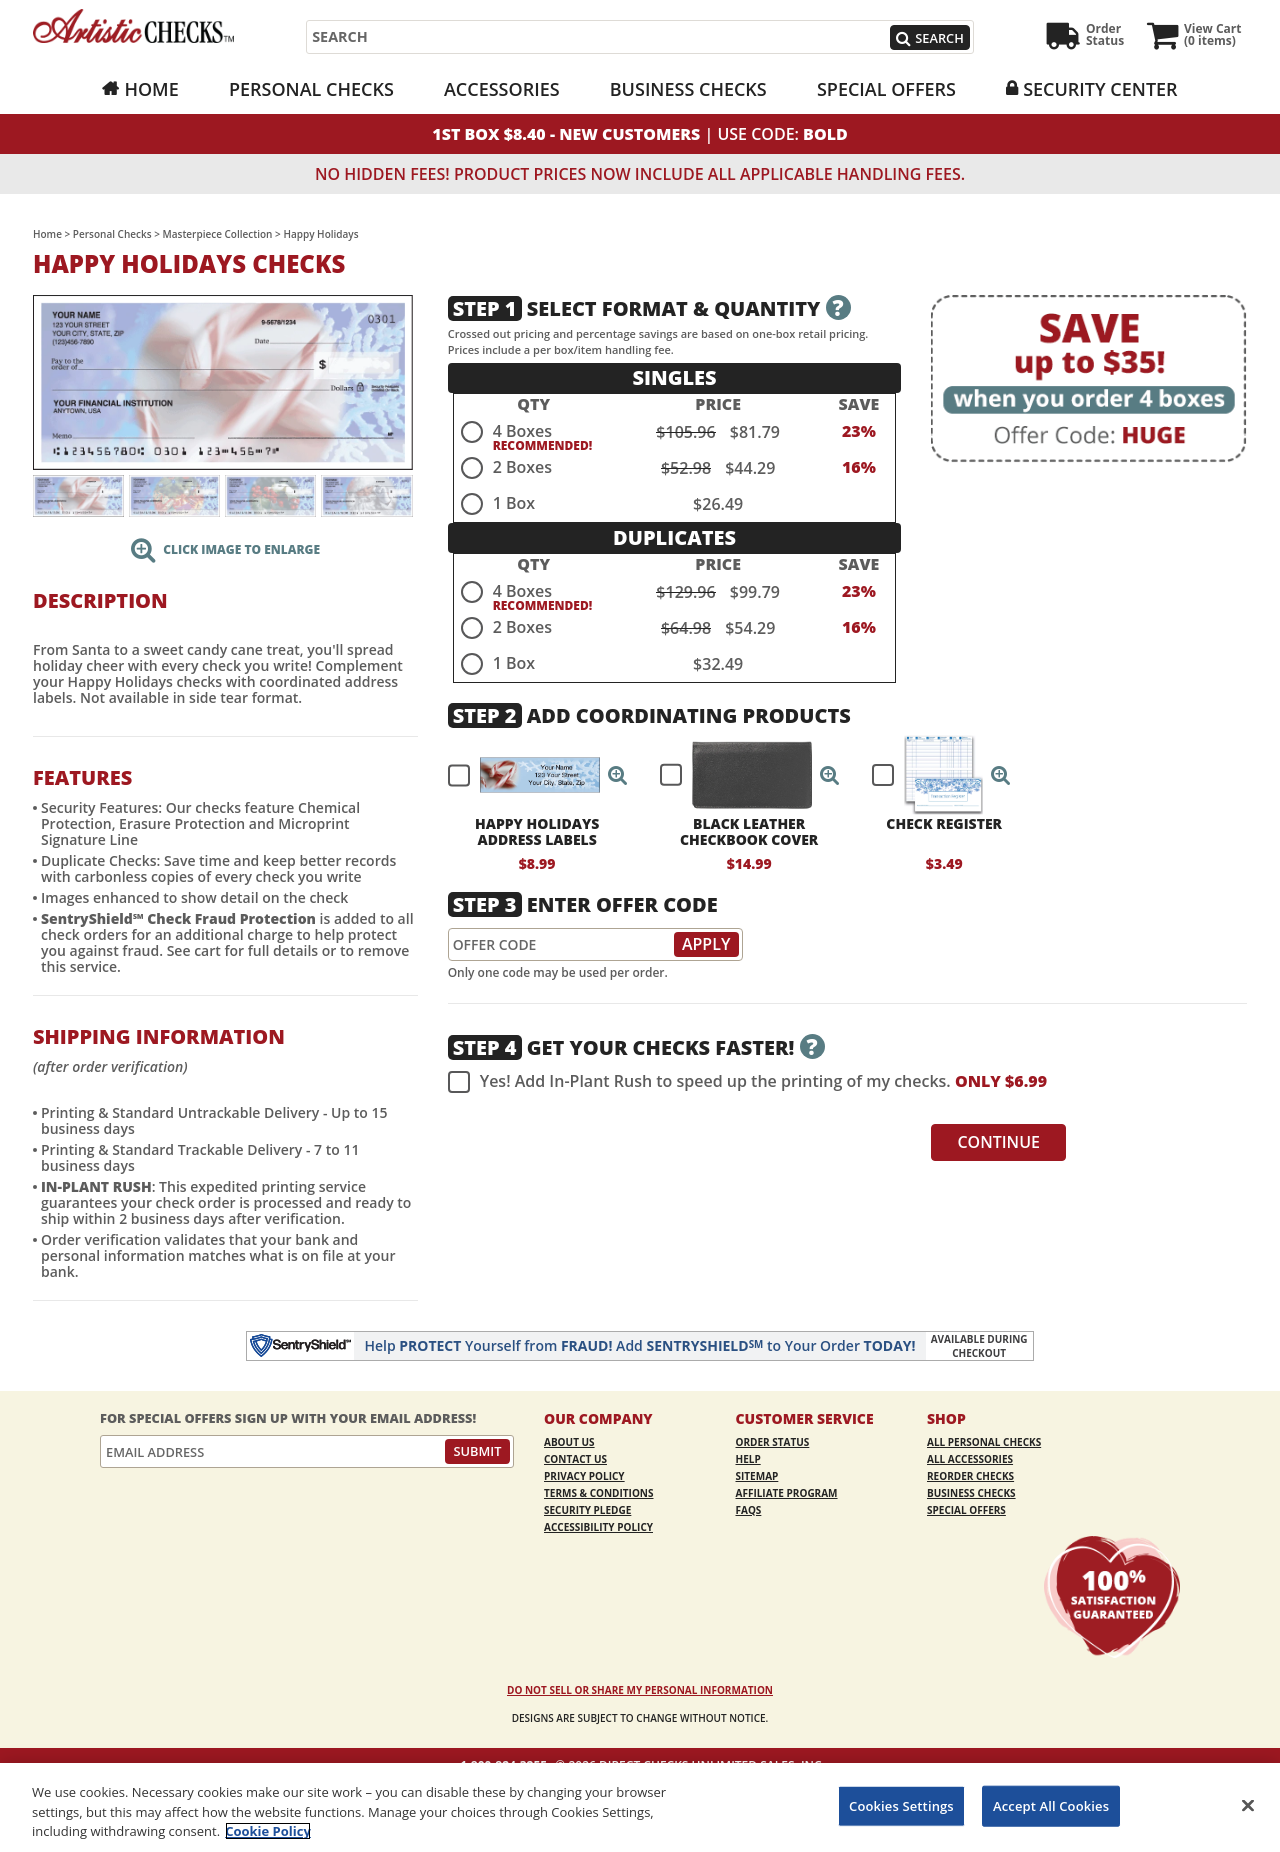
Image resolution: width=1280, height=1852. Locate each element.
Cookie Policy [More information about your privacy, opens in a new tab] (268, 1831)
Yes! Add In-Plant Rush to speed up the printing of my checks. (747, 1082)
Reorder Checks (970, 1476)
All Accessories (970, 1459)
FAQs (749, 1510)
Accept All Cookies (1051, 1805)
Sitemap (757, 1476)
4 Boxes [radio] (522, 431)
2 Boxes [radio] (522, 467)
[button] (618, 775)
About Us (569, 1442)
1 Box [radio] (514, 503)
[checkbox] (529, 775)
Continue (998, 1142)
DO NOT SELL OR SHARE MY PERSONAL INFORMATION (640, 1690)
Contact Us (575, 1459)
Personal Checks (311, 89)
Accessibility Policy (598, 1527)
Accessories (502, 89)
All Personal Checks (984, 1442)
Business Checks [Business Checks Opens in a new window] (688, 89)
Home (151, 89)
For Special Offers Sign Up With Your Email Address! (288, 1418)
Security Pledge (587, 1510)
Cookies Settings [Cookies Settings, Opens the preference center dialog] (901, 1805)
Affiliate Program (787, 1493)
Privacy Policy (584, 1476)
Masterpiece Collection (218, 234)
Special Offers (886, 89)
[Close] (1248, 1805)
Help (748, 1459)
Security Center (1100, 89)
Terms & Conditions (599, 1493)
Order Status (773, 1442)
